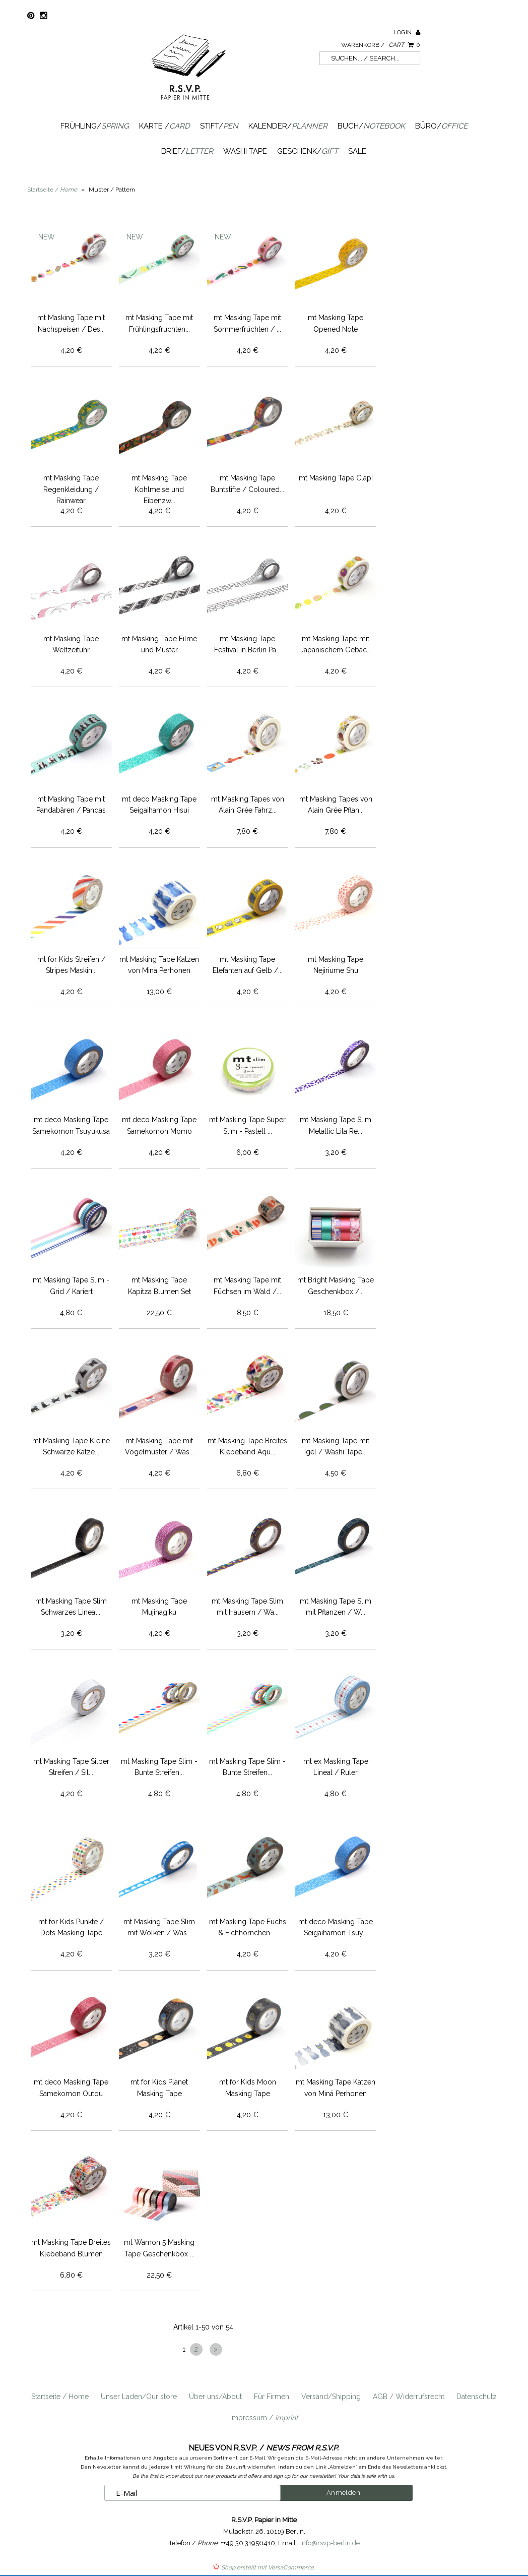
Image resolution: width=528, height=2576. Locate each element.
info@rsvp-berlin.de (330, 2543)
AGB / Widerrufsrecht (408, 2397)
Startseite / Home (60, 2397)
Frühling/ (94, 126)
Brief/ (187, 151)
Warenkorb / (380, 44)
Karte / (164, 126)
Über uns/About (215, 2397)
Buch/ (371, 126)
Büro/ (441, 126)
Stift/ (219, 126)
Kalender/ (287, 126)
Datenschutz (476, 2397)
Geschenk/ (307, 151)
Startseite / (52, 189)
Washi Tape (245, 151)
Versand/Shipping (331, 2397)
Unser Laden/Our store (139, 2397)
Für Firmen (271, 2397)
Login (406, 32)
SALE (357, 151)
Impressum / (264, 2418)
